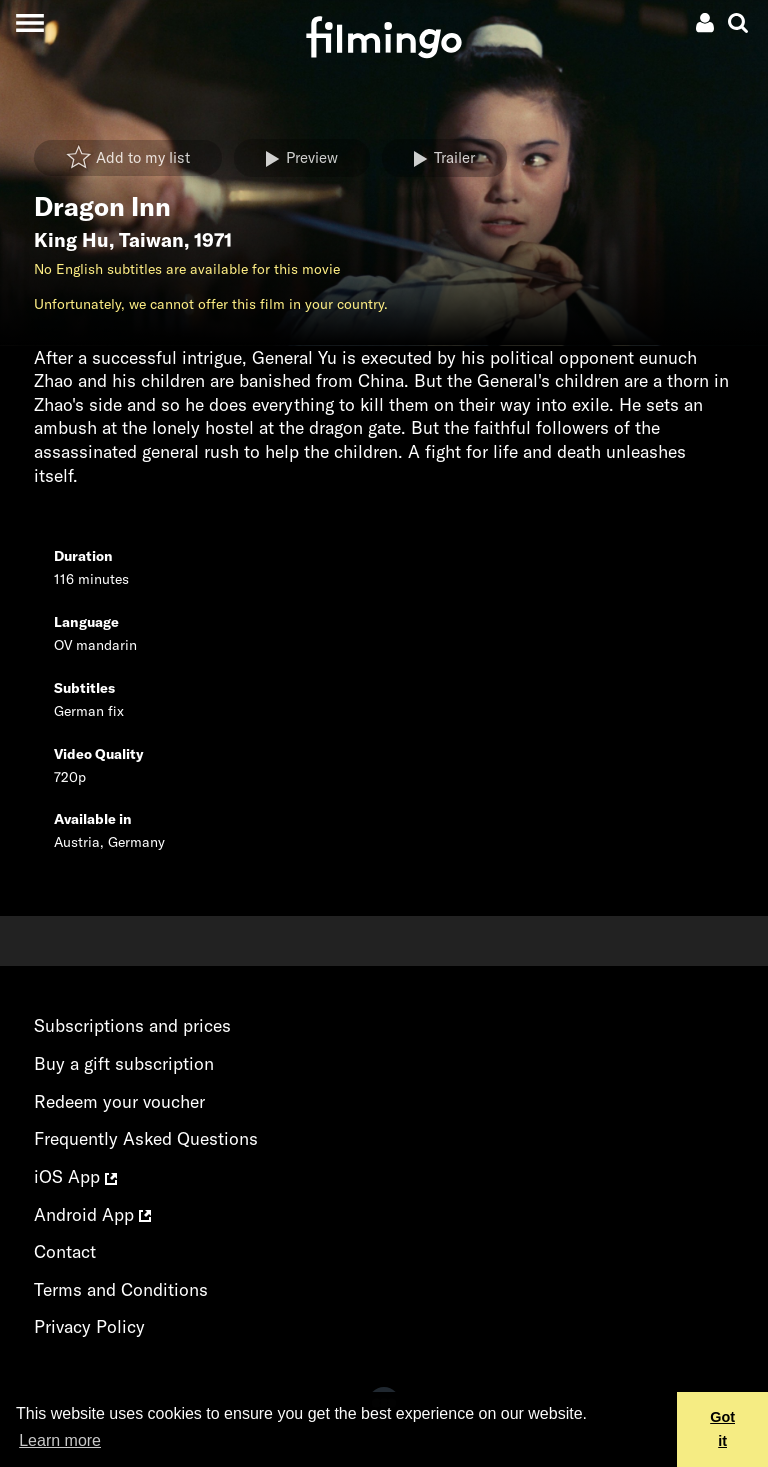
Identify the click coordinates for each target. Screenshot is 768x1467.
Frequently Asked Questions (146, 1138)
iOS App (75, 1176)
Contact (65, 1251)
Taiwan (151, 240)
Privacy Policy (89, 1326)
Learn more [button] (60, 1440)
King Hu (71, 240)
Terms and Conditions (121, 1289)
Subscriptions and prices (132, 1025)
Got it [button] (722, 1429)
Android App (92, 1214)
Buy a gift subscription (124, 1063)
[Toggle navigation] (29, 22)
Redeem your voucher (119, 1101)
